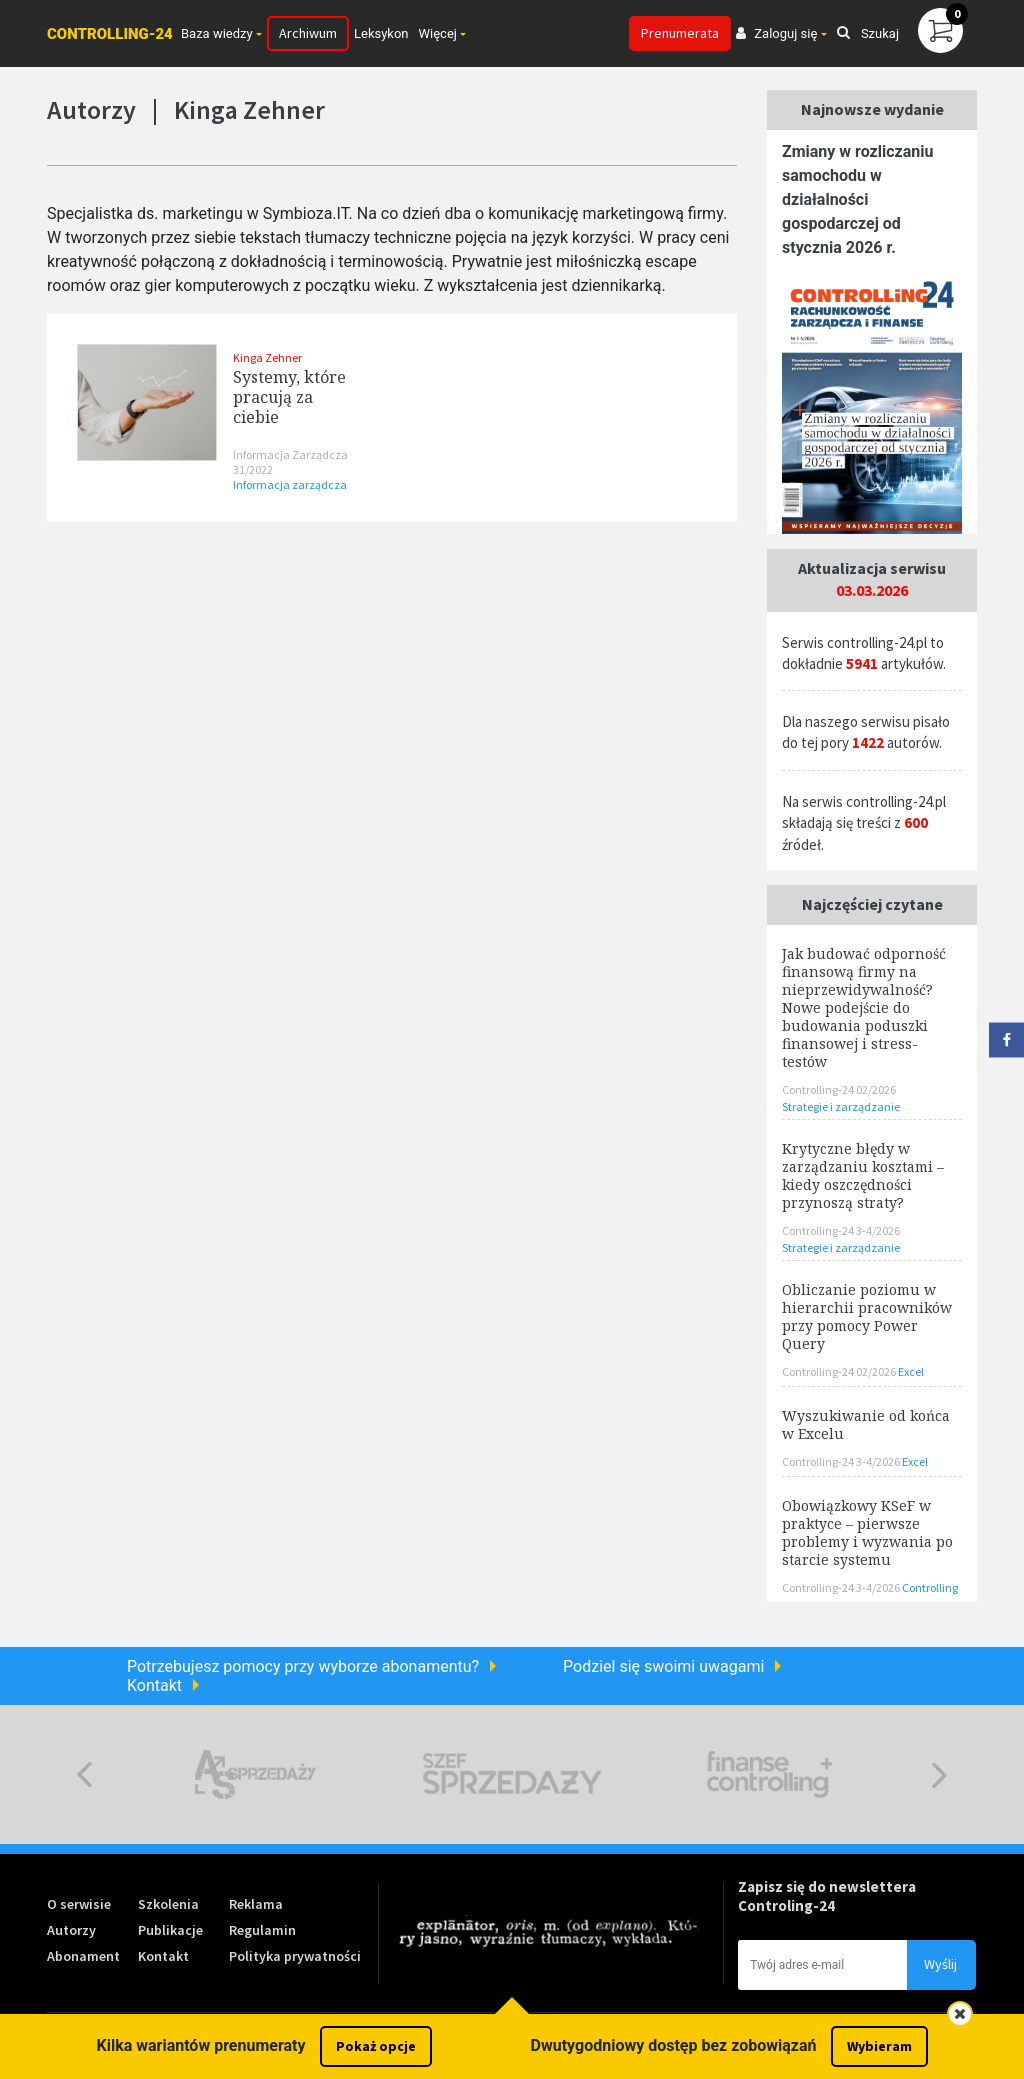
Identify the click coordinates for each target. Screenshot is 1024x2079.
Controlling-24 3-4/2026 (841, 1230)
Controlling (930, 1587)
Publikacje (170, 1930)
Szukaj (868, 33)
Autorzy (71, 1930)
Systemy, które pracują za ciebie (289, 397)
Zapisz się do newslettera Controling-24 (827, 1896)
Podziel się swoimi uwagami (663, 1666)
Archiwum (308, 33)
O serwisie (79, 1904)
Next (939, 1774)
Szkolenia (168, 1904)
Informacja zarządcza (290, 484)
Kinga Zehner (267, 357)
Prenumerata (680, 33)
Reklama (256, 1904)
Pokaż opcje (376, 2046)
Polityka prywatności (295, 1956)
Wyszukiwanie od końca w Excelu (866, 1424)
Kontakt (154, 1685)
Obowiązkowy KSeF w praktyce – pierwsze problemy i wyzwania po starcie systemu (867, 1532)
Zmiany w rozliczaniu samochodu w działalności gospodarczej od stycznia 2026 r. (857, 199)
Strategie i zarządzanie (841, 1106)
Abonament (83, 1956)
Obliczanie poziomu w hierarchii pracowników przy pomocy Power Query (867, 1316)
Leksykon (381, 33)
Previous (84, 1774)
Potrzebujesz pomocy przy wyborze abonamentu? (303, 1666)
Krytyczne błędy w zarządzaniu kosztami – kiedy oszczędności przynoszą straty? (863, 1175)
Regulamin (262, 1930)
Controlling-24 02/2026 (839, 1089)
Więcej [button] (438, 33)
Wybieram (879, 2046)
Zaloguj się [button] (776, 33)
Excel (911, 1371)
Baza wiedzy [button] (217, 33)
